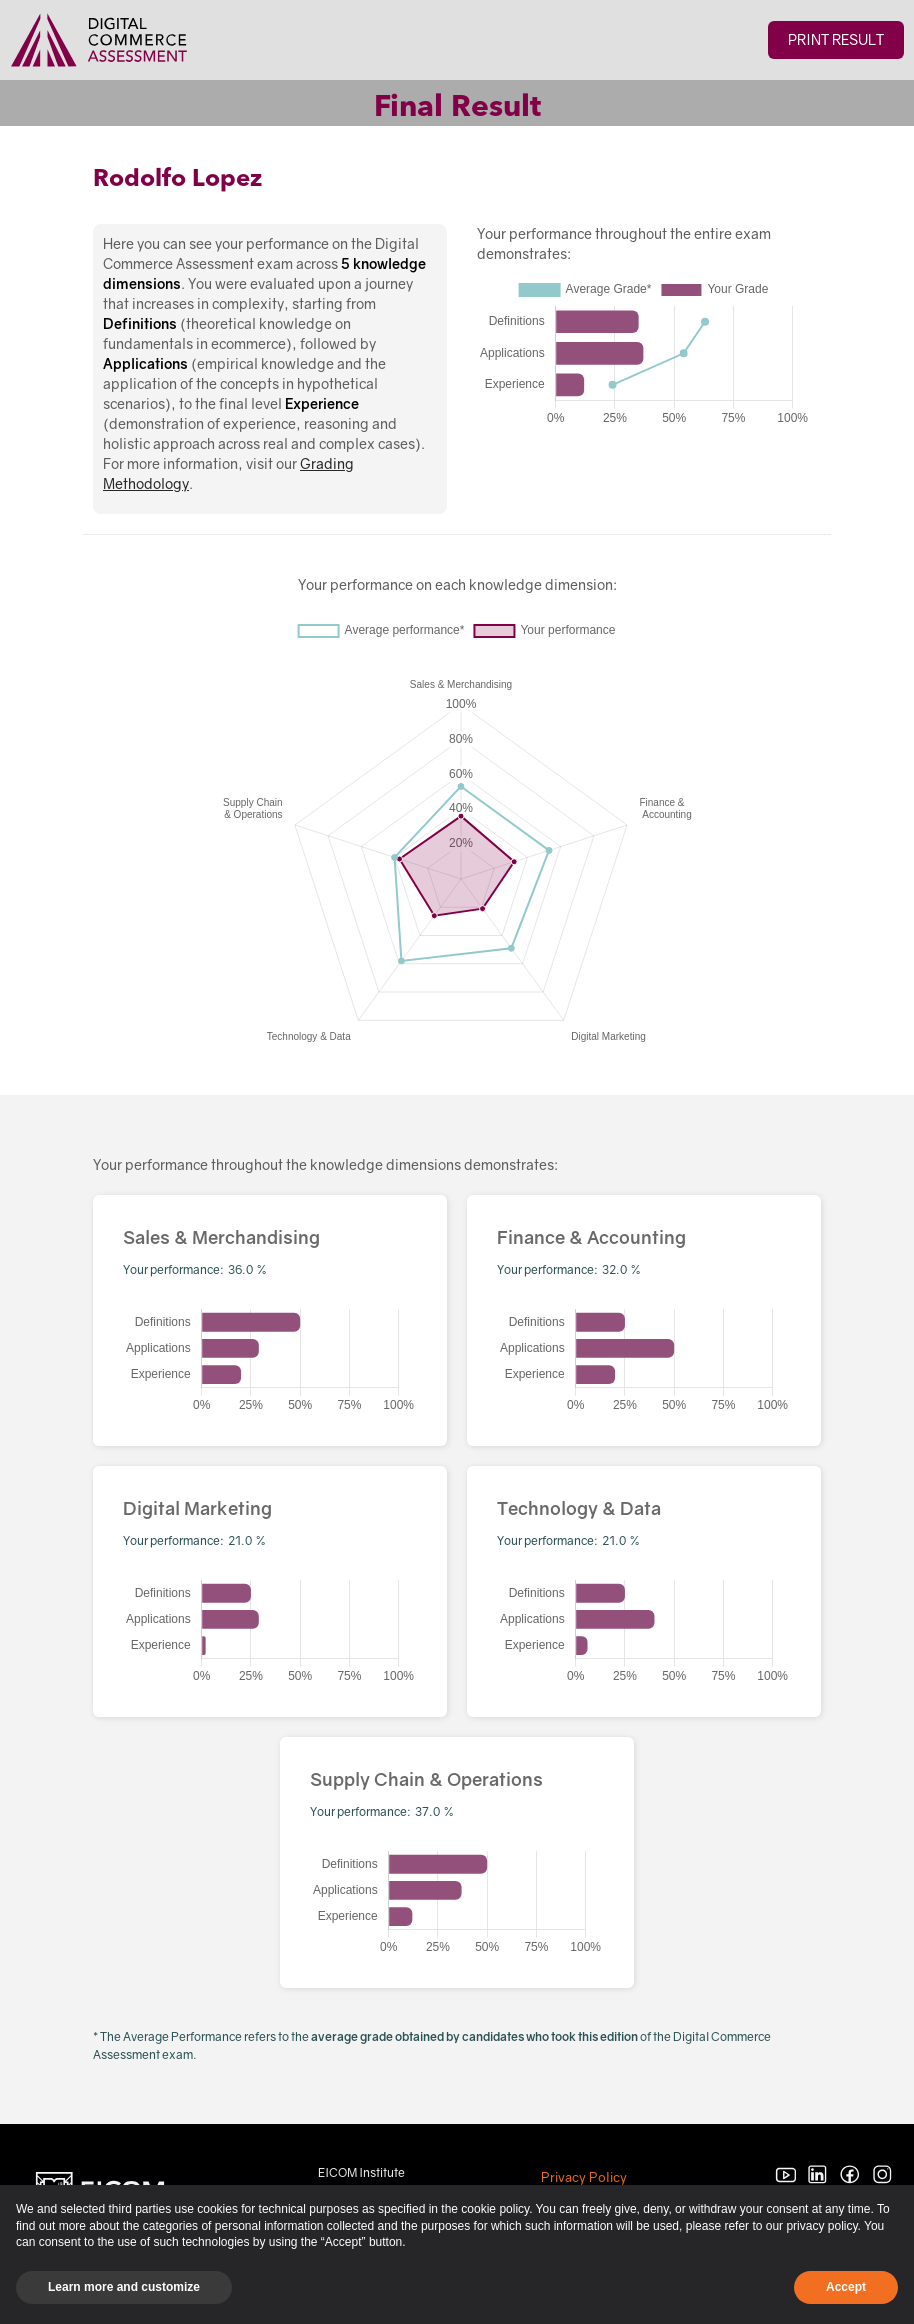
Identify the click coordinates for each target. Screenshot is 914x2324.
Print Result (836, 39)
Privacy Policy (584, 2177)
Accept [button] (846, 2287)
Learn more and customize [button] (124, 2287)
